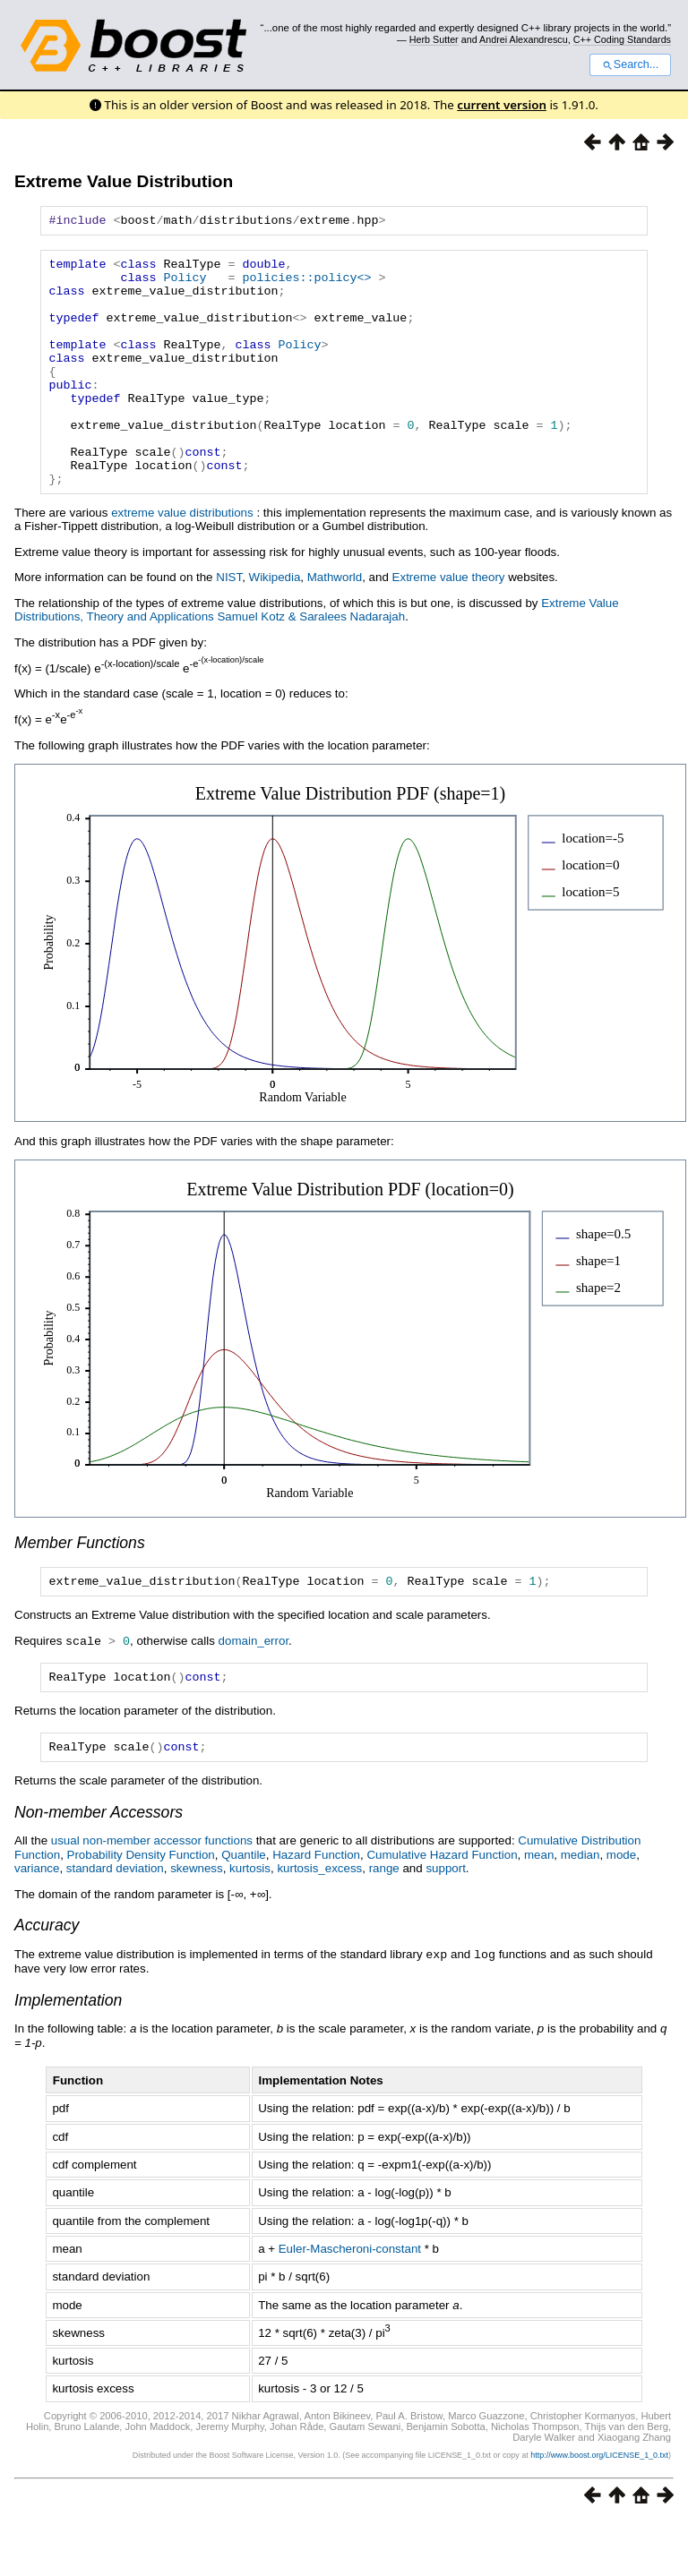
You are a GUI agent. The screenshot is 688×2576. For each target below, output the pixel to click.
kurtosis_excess (319, 1923)
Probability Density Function (141, 1910)
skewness (196, 1923)
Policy (184, 285)
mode (621, 1910)
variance (36, 1923)
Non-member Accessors (98, 1868)
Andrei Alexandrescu (523, 39)
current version (501, 105)
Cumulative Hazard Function (441, 1910)
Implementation (68, 2055)
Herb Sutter (434, 39)
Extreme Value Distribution (123, 181)
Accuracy (46, 1981)
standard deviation (115, 1923)
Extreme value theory (448, 625)
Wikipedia (275, 625)
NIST (229, 625)
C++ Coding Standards (622, 39)
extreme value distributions (182, 561)
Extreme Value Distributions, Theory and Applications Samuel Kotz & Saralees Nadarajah (316, 658)
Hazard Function (316, 1910)
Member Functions (79, 1591)
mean (539, 1910)
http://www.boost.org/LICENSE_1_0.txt (599, 2509)
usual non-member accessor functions (152, 1896)
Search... (630, 64)
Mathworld (334, 625)
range (384, 1923)
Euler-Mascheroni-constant (350, 2303)
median (580, 1910)
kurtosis (250, 1923)
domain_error (254, 1692)
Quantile (243, 1910)
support (445, 1923)
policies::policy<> (306, 285)
